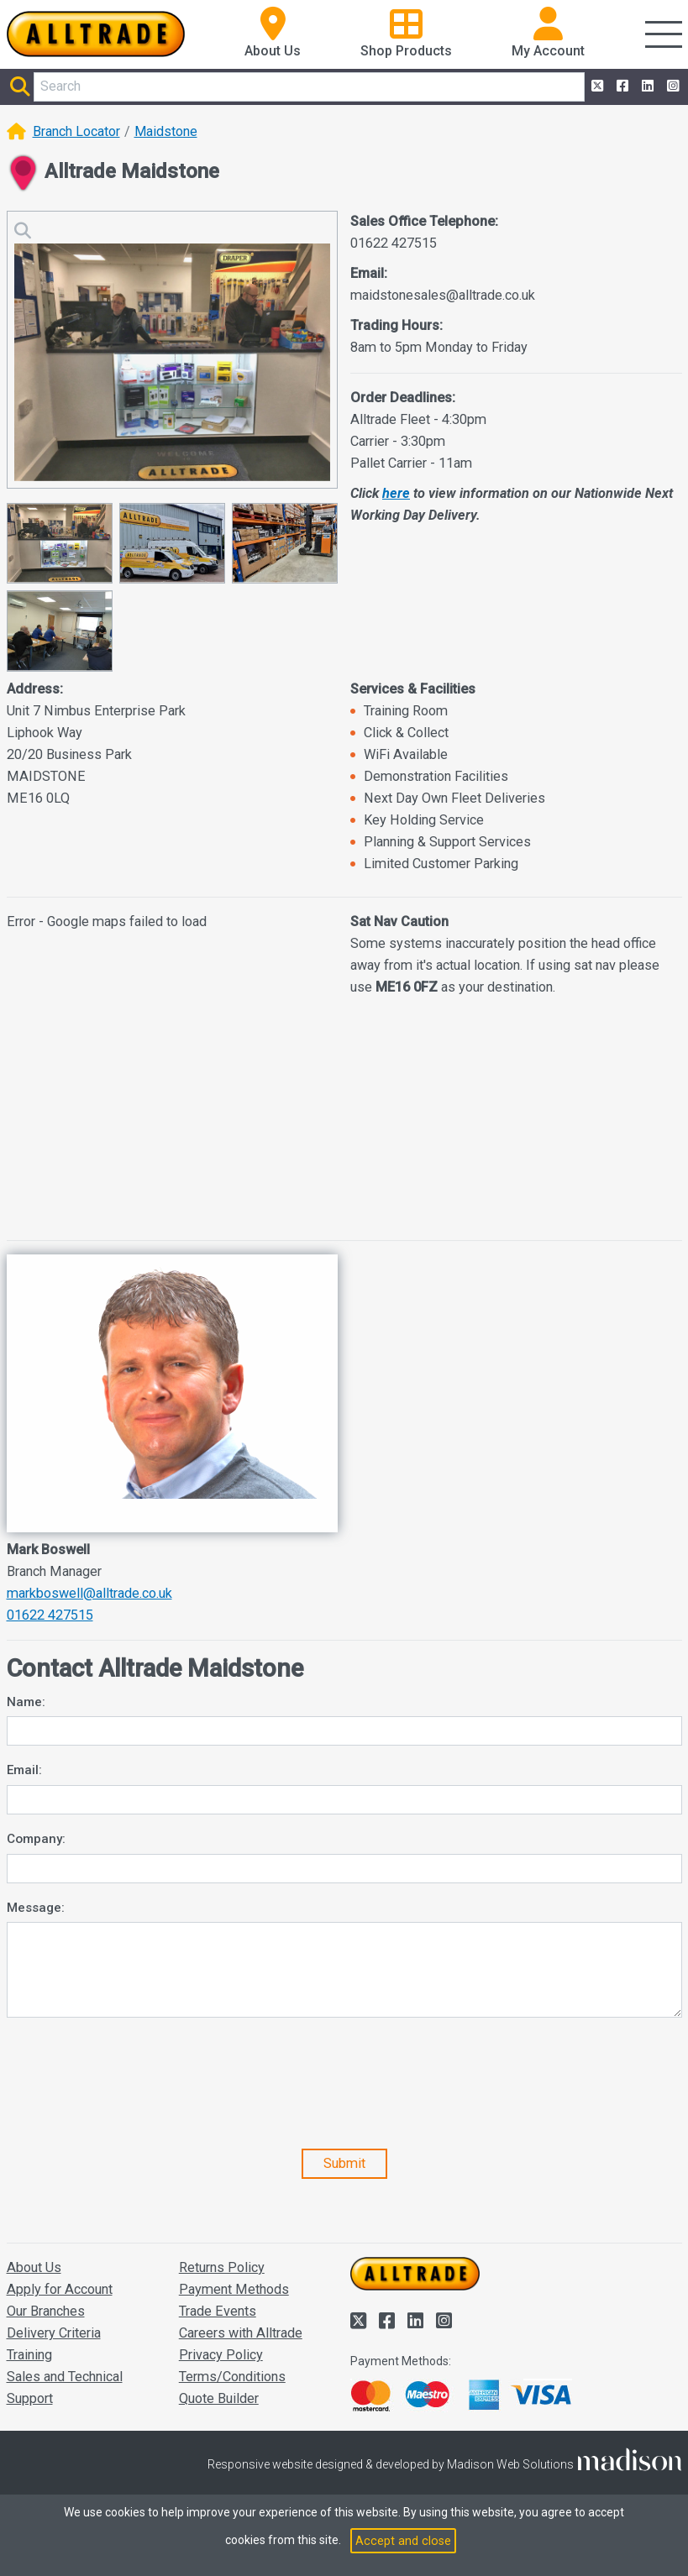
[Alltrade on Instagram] (671, 86)
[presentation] (134, 2089)
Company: (36, 1838)
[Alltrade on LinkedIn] (646, 86)
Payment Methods (234, 2289)
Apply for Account (60, 2289)
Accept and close (403, 2540)
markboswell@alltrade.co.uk (89, 1593)
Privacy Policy (221, 2355)
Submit (344, 2163)
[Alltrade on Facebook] (621, 86)
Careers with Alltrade (240, 2333)
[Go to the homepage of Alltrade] (96, 34)
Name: (26, 1701)
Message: (36, 1907)
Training (29, 2355)
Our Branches (46, 2311)
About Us (34, 2267)
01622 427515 (50, 1615)
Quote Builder (219, 2398)
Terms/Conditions (232, 2377)
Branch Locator (76, 131)
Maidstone (165, 131)
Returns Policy (222, 2267)
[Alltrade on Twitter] (596, 86)
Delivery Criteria (54, 2333)
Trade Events (217, 2311)
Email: (24, 1770)
